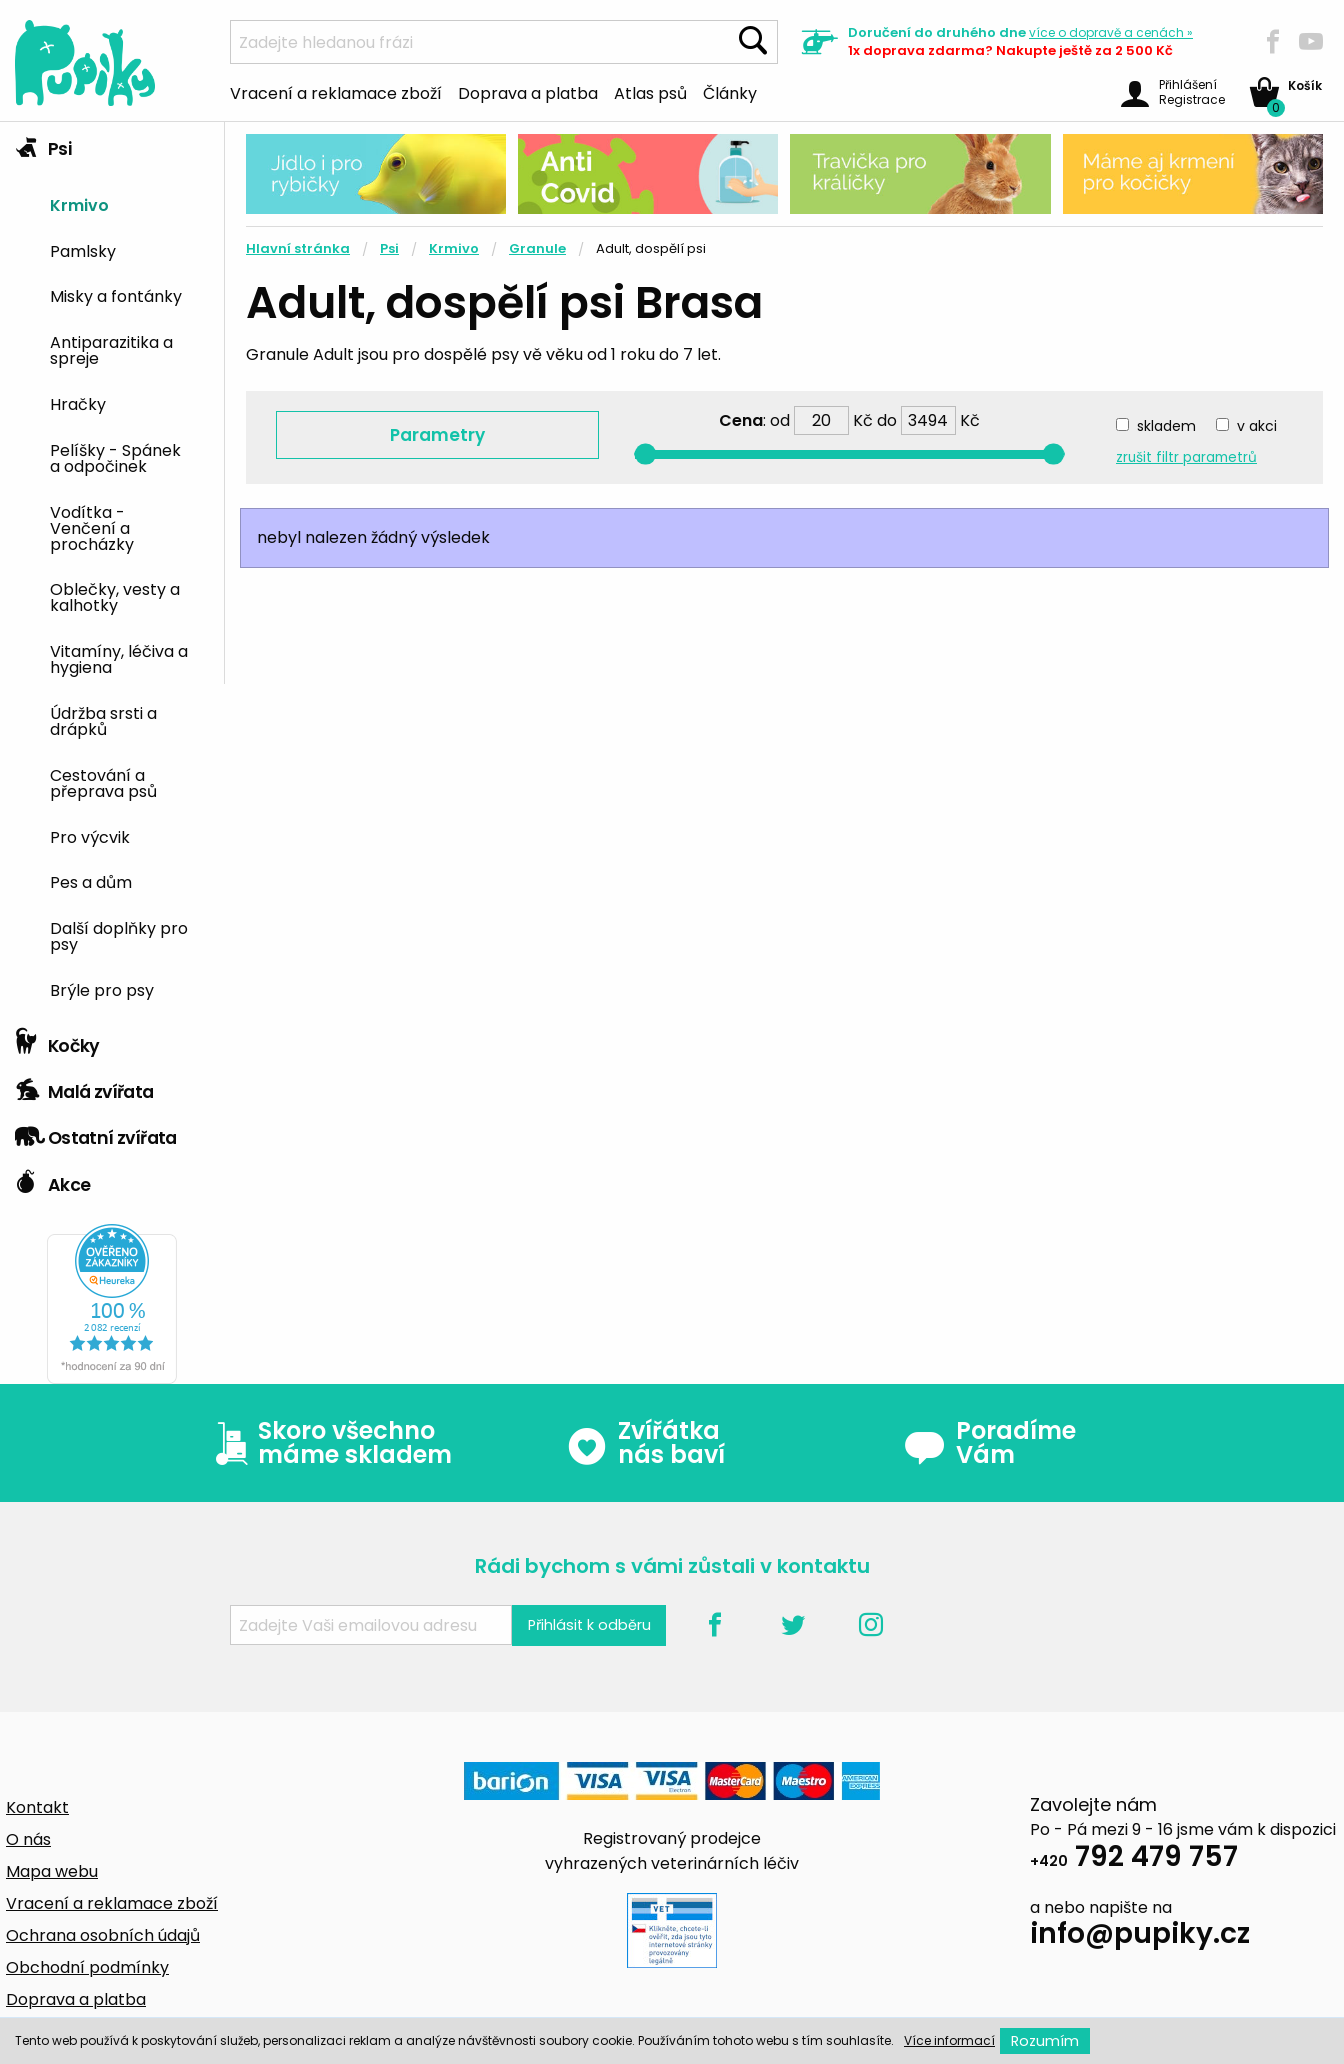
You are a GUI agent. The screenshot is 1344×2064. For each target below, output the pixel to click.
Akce (52, 1180)
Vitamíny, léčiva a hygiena (119, 658)
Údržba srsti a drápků (103, 720)
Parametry (437, 435)
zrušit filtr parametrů (1186, 457)
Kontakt (37, 1807)
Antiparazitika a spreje (111, 349)
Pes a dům (91, 881)
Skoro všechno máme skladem (329, 1443)
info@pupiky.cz (1140, 1936)
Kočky (57, 1041)
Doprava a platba (528, 92)
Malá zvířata (84, 1087)
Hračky (78, 403)
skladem (1166, 426)
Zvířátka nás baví (645, 1443)
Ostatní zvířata (96, 1133)
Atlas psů (650, 92)
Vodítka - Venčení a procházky (92, 527)
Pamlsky (83, 250)
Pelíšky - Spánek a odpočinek (115, 457)
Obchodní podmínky (87, 1967)
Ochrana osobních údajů (103, 1935)
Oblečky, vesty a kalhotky (115, 596)
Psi (43, 144)
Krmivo (79, 204)
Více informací (949, 2040)
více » (1111, 32)
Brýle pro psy (102, 989)
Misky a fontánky (116, 295)
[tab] (112, 570)
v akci (1257, 426)
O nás (28, 1839)
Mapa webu (52, 1871)
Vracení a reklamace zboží (336, 92)
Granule (537, 248)
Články (730, 92)
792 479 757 (1134, 1859)
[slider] (645, 454)
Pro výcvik (90, 836)
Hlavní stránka (298, 248)
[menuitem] (129, 203)
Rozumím (1045, 2041)
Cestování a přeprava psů (103, 782)
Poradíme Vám (990, 1443)
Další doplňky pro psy (119, 935)
